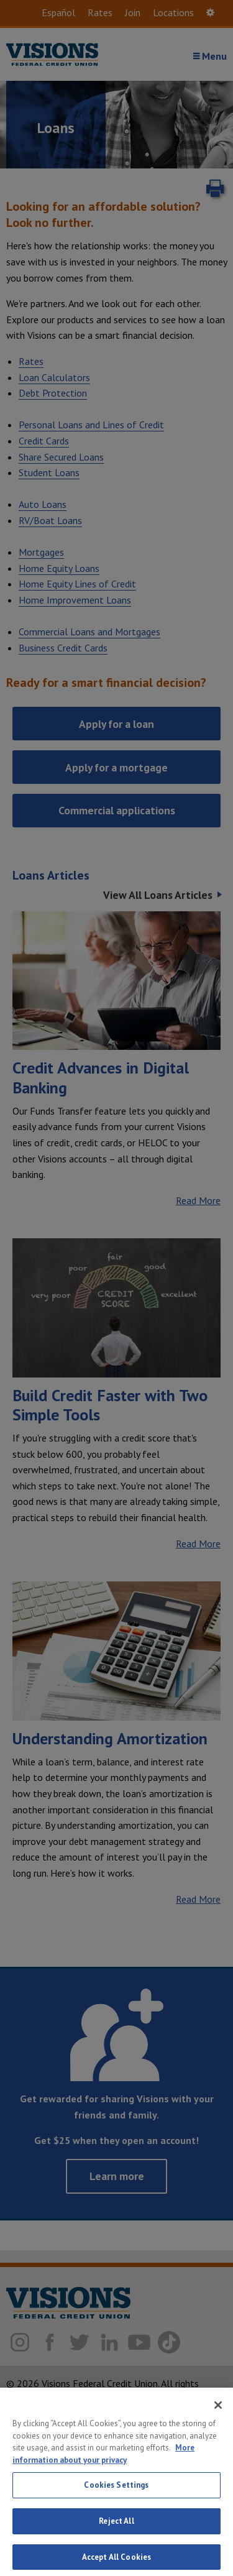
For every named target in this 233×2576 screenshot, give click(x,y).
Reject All (116, 2530)
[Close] (218, 2414)
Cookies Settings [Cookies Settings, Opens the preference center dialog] (116, 2494)
